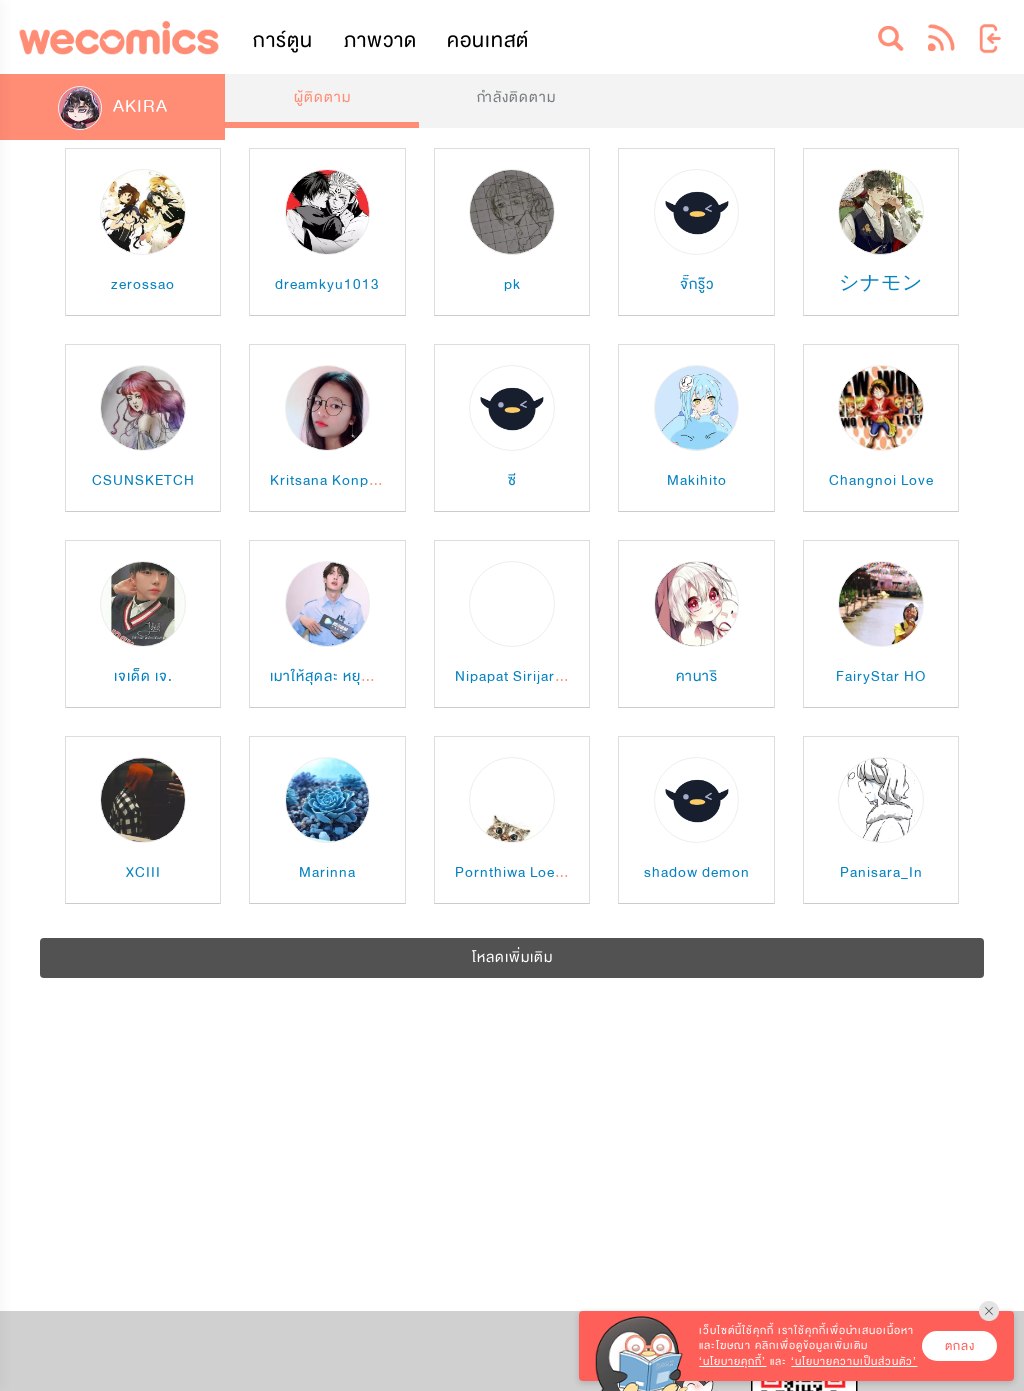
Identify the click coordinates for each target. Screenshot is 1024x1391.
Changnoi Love (881, 480)
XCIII (143, 872)
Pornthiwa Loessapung (535, 872)
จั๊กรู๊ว (697, 284)
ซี (512, 480)
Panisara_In (881, 872)
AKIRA (113, 106)
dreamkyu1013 (327, 284)
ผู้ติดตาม (322, 97)
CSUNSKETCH (143, 480)
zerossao (143, 284)
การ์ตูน (283, 40)
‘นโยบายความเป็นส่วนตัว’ (854, 1361)
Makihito (697, 480)
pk (512, 284)
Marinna (327, 872)
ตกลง (960, 1346)
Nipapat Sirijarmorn (523, 676)
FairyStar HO (881, 676)
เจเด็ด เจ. (143, 676)
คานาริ (697, 676)
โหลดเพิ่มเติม (512, 957)
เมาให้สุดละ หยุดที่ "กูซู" (343, 676)
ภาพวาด (380, 40)
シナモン (881, 284)
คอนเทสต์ (488, 40)
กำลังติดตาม (516, 97)
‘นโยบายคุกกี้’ (732, 1361)
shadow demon (697, 872)
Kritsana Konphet (330, 480)
